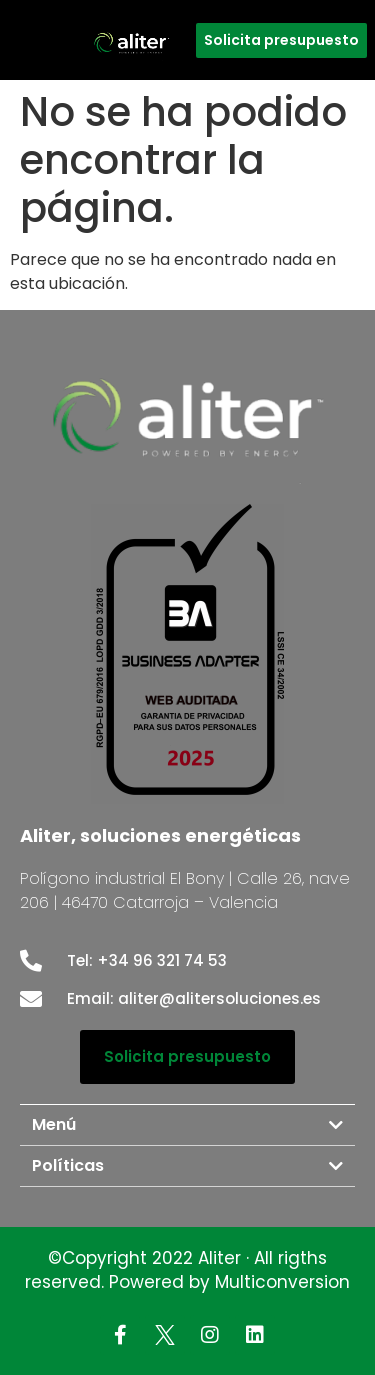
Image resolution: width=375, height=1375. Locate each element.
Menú (54, 1124)
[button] (281, 40)
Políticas (68, 1165)
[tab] (187, 1125)
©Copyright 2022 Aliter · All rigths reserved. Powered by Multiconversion (187, 1270)
